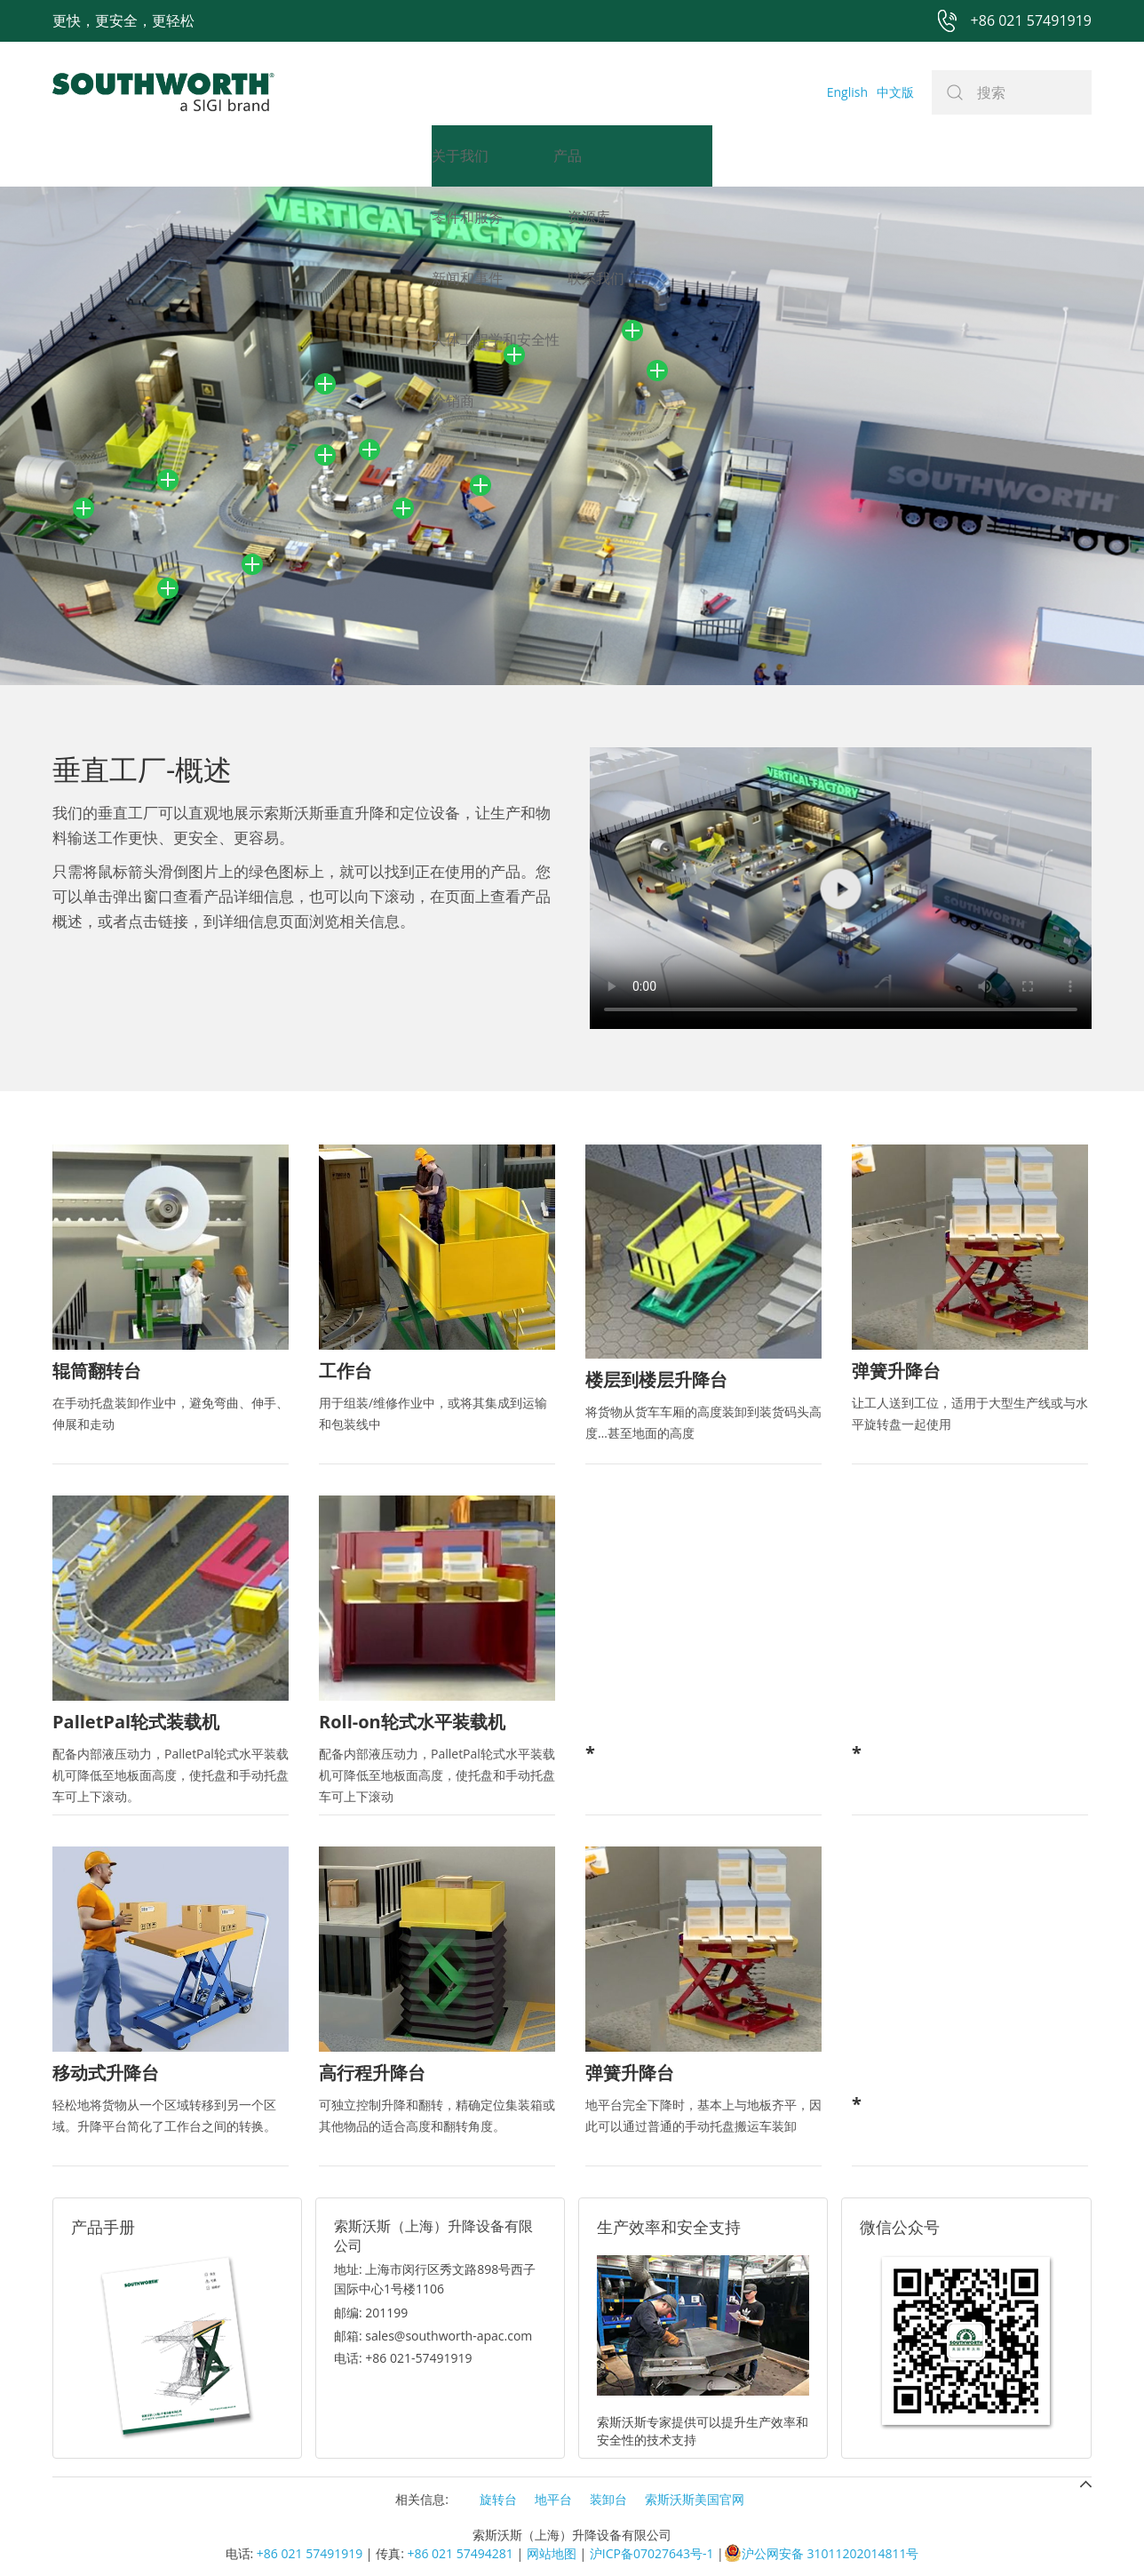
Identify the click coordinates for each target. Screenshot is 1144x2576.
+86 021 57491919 (309, 2553)
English (847, 92)
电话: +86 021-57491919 (403, 2357)
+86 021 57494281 (459, 2553)
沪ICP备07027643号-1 (652, 2553)
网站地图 (551, 2553)
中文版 (895, 92)
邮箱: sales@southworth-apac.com (433, 2335)
